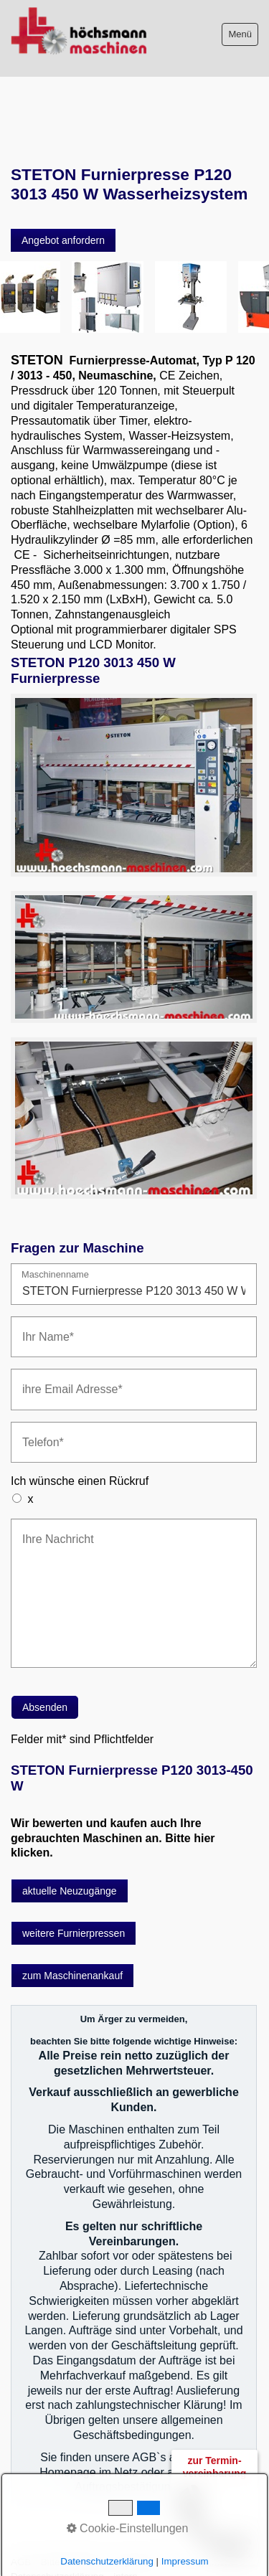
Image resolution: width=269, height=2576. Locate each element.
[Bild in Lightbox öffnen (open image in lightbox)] (134, 739)
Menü (240, 34)
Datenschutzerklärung (107, 2561)
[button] (63, 194)
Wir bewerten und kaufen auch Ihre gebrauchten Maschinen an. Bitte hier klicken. (113, 1792)
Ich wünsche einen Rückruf (79, 1435)
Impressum (185, 2561)
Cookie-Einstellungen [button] (128, 2528)
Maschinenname (55, 1229)
